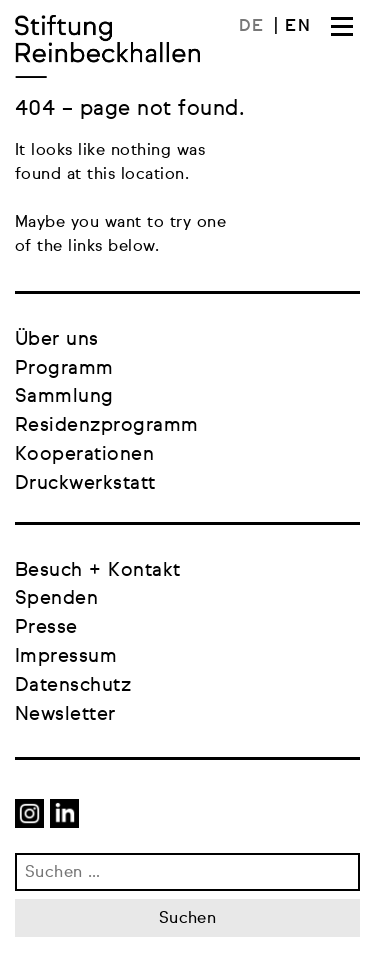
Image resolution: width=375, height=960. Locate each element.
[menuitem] (259, 26)
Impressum (66, 656)
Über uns (57, 339)
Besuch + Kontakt (98, 570)
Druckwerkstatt (85, 483)
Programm (64, 368)
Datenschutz (73, 685)
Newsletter (65, 714)
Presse (46, 627)
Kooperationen (84, 454)
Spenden (56, 598)
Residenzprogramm (107, 425)
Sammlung (64, 396)
